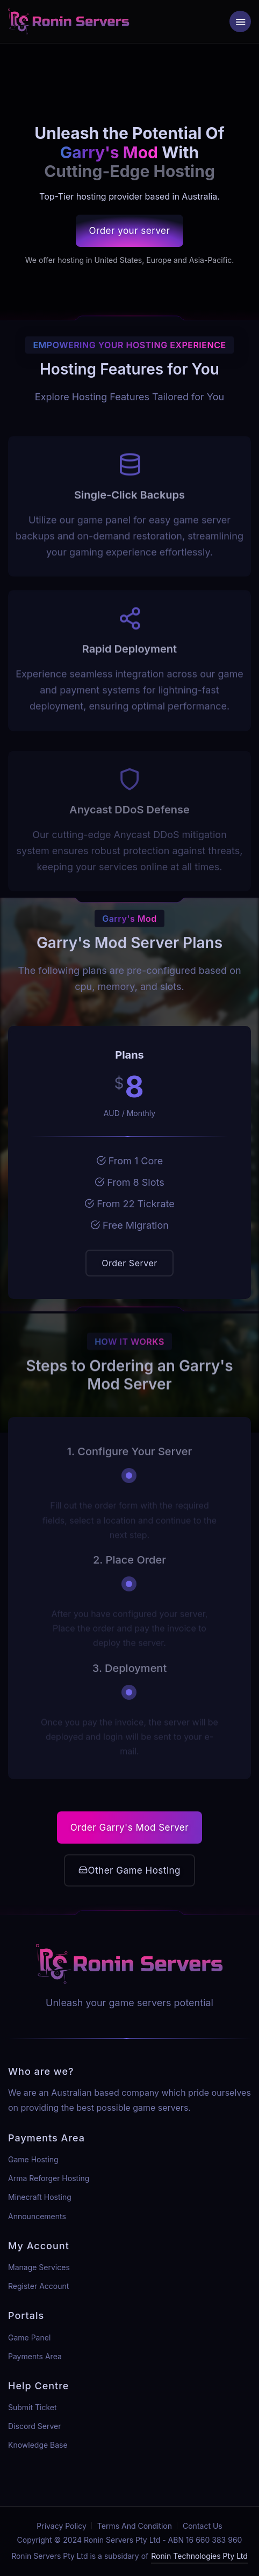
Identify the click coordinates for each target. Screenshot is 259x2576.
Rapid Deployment (129, 664)
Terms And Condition (134, 2525)
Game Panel (29, 2337)
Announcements (37, 2216)
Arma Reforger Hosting (48, 2178)
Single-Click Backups (129, 510)
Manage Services (39, 2267)
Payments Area (35, 2356)
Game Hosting (33, 2159)
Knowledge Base (38, 2444)
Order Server (129, 1263)
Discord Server (34, 2426)
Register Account (38, 2286)
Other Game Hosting (129, 1870)
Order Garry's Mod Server (129, 1827)
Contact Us (202, 2525)
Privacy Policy (62, 2525)
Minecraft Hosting (39, 2196)
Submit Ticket (32, 2407)
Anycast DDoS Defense (129, 826)
